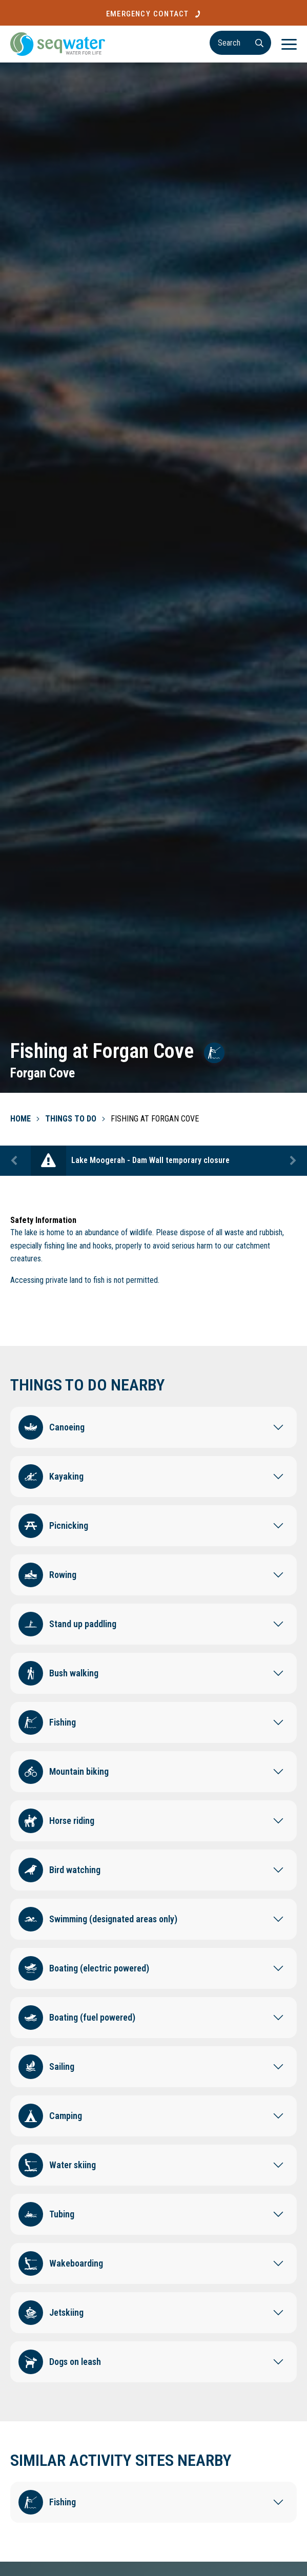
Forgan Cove (42, 1073)
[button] (153, 1425)
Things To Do (70, 1119)
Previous (15, 1161)
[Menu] (289, 44)
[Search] (240, 43)
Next (292, 1161)
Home (20, 1119)
